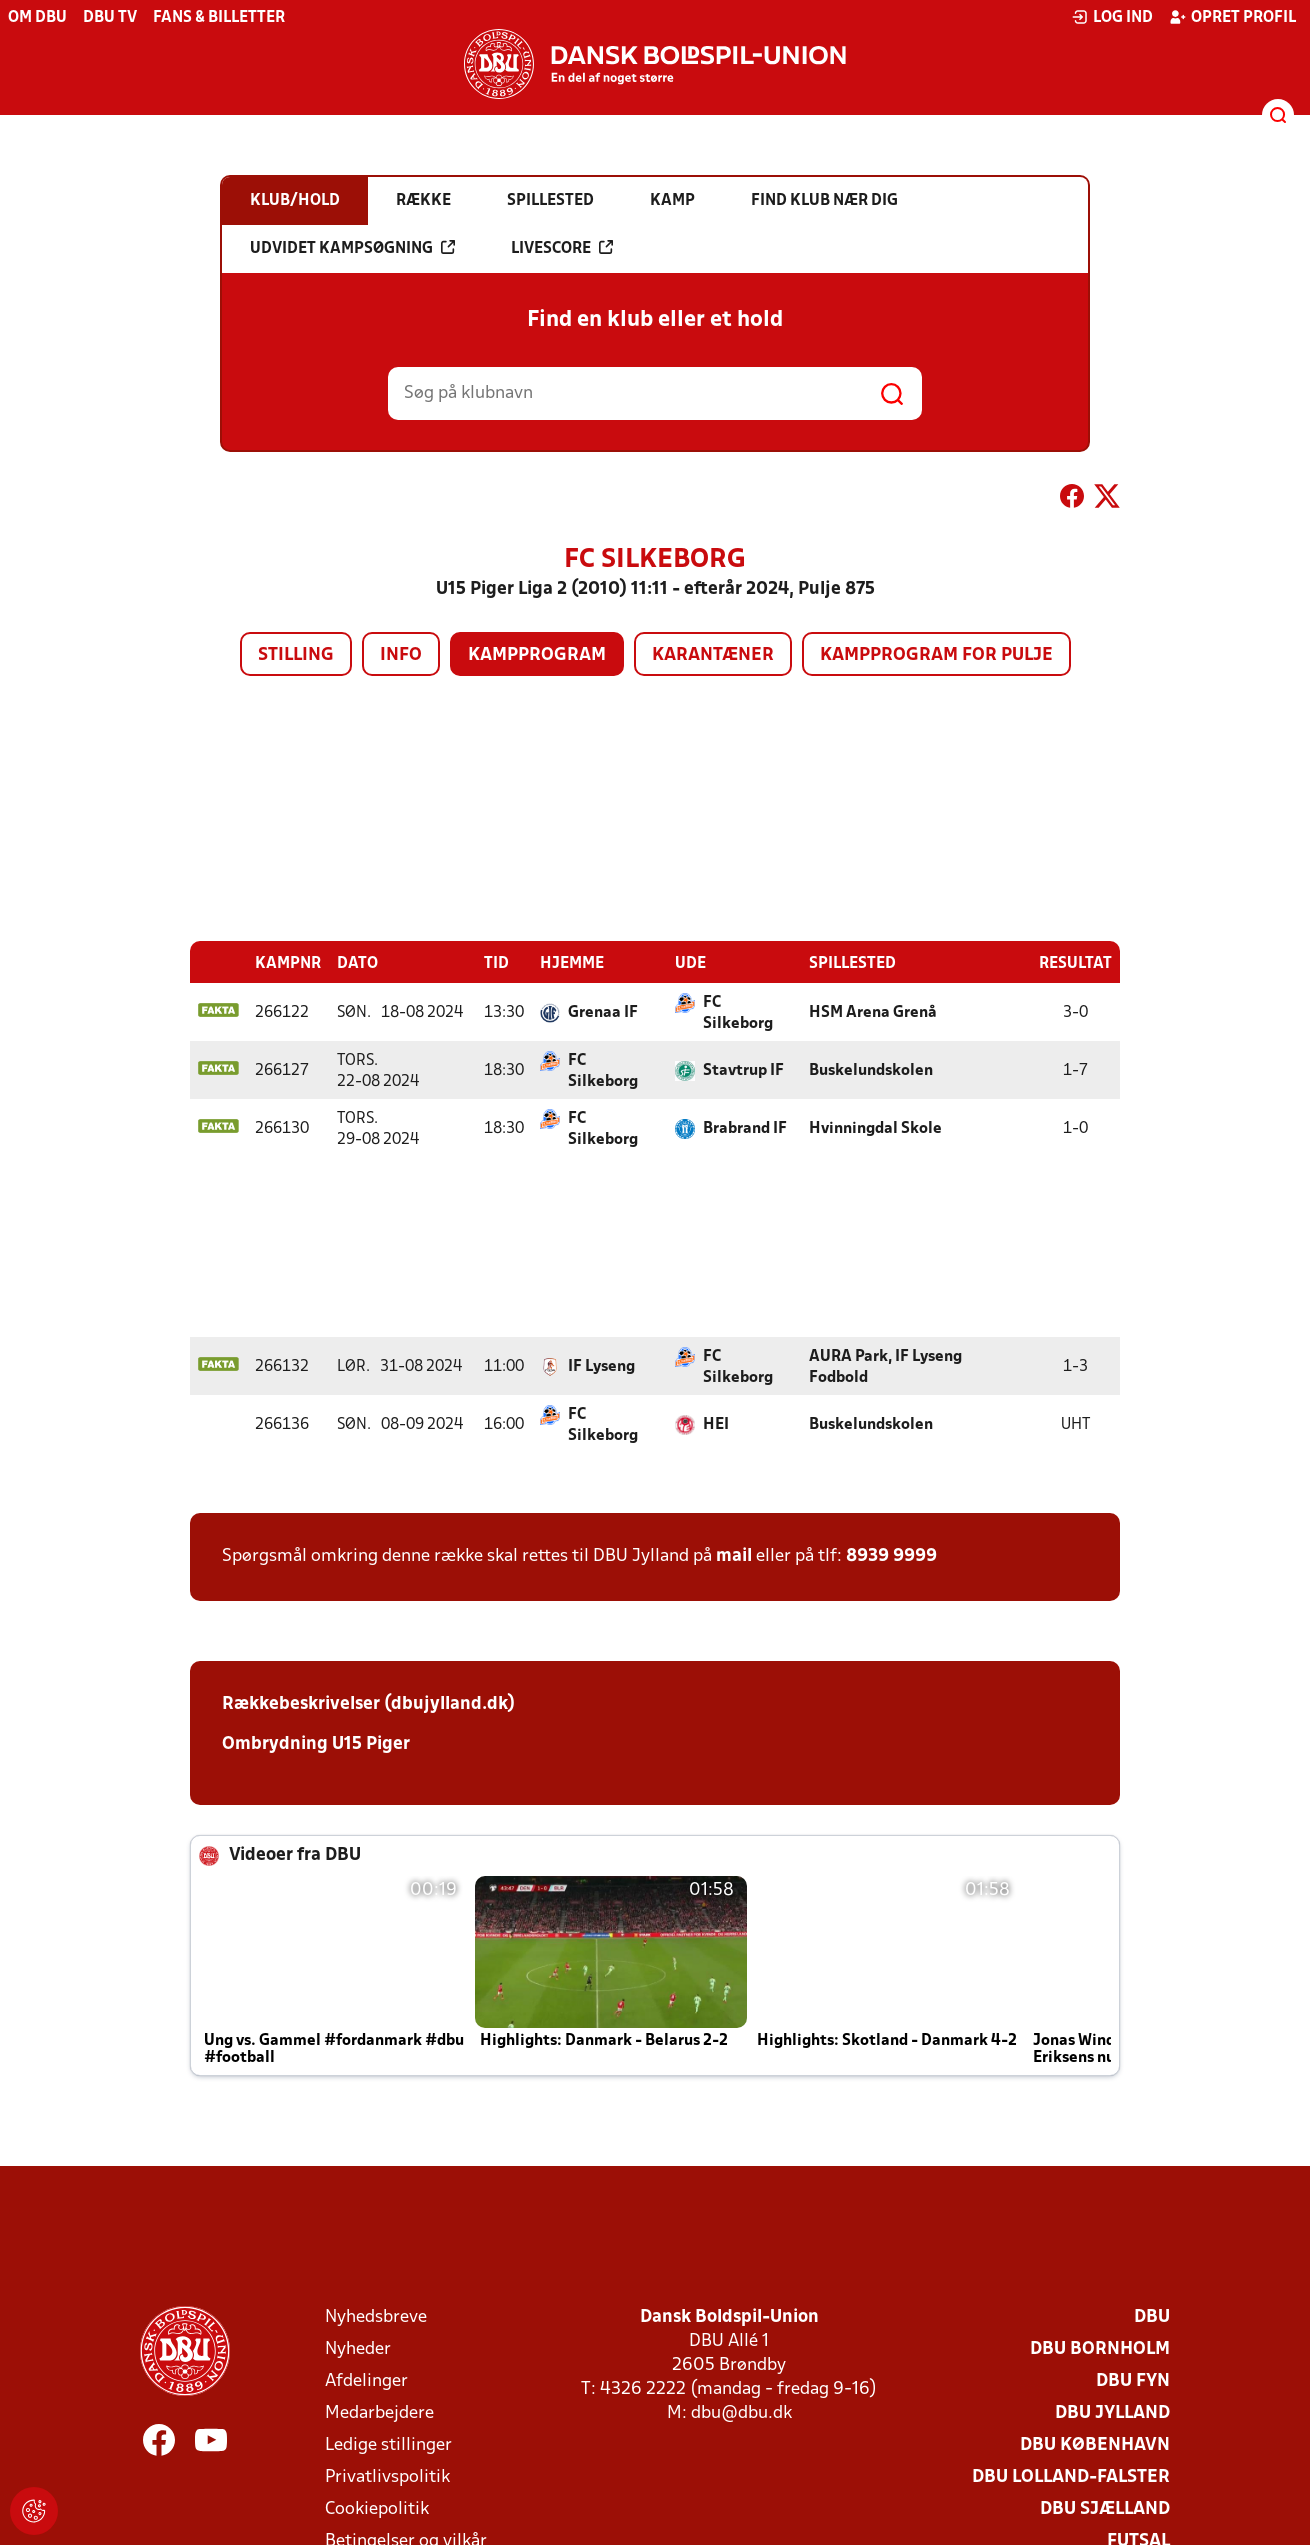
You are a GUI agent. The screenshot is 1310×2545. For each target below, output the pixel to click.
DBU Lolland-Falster (1071, 2476)
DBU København (1095, 2444)
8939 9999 (891, 1555)
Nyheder (358, 2348)
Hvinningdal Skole (875, 1128)
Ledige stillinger (388, 2444)
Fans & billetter (219, 18)
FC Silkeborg (738, 1012)
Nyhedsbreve (376, 2316)
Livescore (562, 248)
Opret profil (1232, 17)
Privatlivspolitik (387, 2476)
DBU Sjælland (1105, 2508)
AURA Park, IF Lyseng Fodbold (885, 1366)
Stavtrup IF (743, 1070)
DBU (1152, 2316)
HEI (716, 1424)
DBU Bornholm (1100, 2348)
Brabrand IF (745, 1128)
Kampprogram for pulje (936, 655)
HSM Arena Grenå (873, 1012)
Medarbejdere (379, 2412)
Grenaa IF (603, 1012)
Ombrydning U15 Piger (316, 1743)
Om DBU (37, 18)
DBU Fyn (1133, 2380)
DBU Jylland (1112, 2412)
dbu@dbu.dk (741, 2412)
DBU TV (110, 18)
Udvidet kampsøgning (352, 248)
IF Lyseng (601, 1366)
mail (734, 1555)
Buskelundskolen (871, 1070)
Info (401, 655)
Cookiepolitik (377, 2508)
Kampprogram (537, 655)
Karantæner (713, 655)
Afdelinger (366, 2380)
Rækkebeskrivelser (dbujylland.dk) (368, 1703)
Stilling (296, 655)
